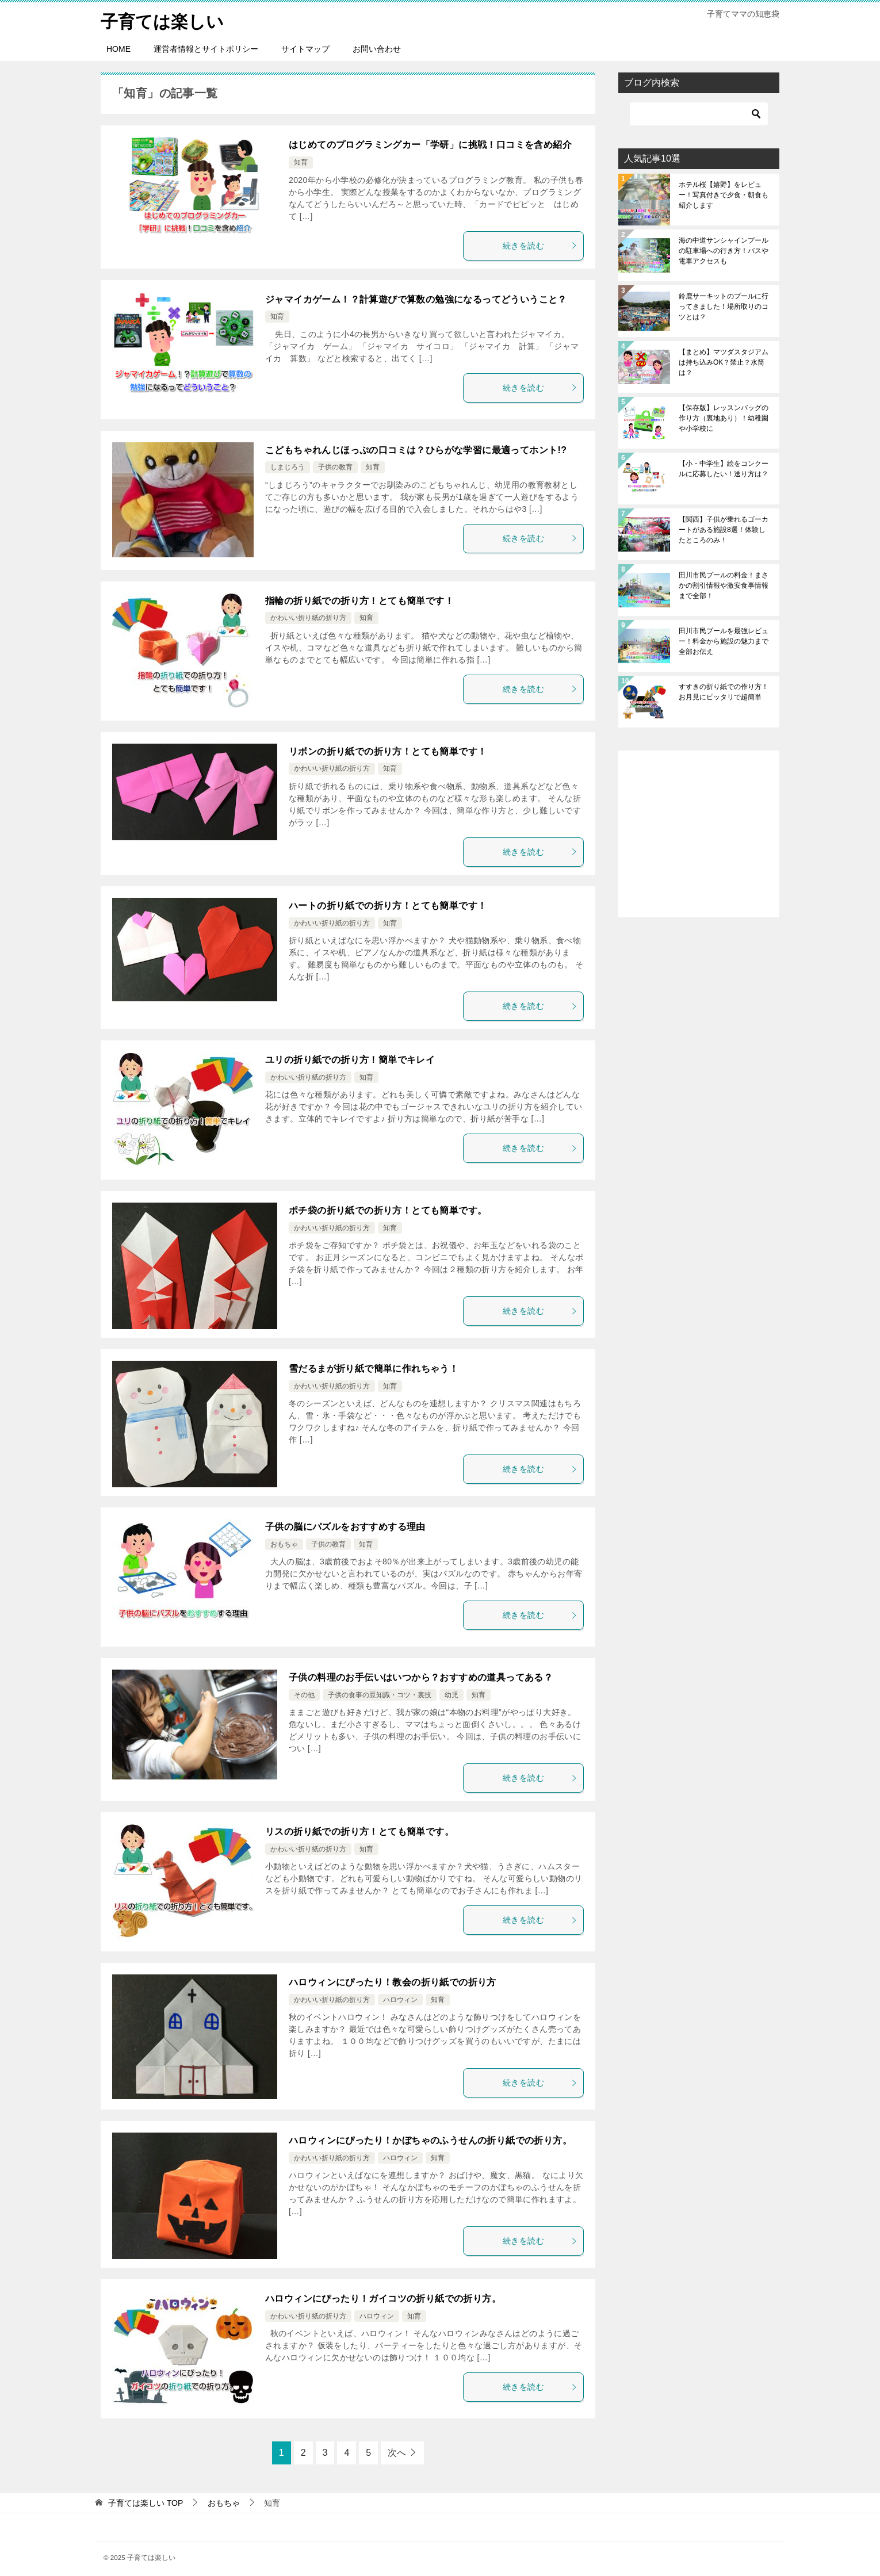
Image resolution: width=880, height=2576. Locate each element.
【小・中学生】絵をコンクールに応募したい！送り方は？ (723, 469)
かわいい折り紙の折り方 (308, 618)
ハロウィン (400, 2000)
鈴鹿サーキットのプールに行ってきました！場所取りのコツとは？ (723, 306)
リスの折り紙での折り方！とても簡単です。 (359, 1831)
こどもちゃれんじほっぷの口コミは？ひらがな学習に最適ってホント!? (416, 449)
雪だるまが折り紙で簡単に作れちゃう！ (373, 1368)
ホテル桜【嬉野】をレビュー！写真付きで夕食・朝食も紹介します (723, 195)
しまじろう (287, 467)
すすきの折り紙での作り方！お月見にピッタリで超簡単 (723, 692)
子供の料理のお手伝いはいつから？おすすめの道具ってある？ (421, 1677)
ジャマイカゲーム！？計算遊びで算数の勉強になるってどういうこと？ (416, 299)
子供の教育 (335, 467)
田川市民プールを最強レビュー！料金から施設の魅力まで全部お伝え (723, 641)
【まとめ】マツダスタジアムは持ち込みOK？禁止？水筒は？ (723, 362)
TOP (145, 2503)
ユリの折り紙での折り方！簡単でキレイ (350, 1060)
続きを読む (540, 245)
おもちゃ (284, 1544)
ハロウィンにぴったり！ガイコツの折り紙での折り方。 (383, 2298)
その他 (304, 1694)
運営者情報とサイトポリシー (206, 48)
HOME (118, 48)
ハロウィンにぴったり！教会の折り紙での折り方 (392, 1982)
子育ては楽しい (162, 20)
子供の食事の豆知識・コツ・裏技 (379, 1694)
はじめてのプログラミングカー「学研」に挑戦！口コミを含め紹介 (430, 145)
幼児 (451, 1694)
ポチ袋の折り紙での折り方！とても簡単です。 (388, 1210)
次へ (397, 2453)
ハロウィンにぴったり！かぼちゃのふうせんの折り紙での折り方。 (430, 2140)
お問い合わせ (377, 48)
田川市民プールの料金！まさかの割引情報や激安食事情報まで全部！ (723, 585)
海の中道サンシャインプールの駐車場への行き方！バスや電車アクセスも (723, 250)
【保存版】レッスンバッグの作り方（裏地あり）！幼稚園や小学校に (723, 418)
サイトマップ (305, 48)
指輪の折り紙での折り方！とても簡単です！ (359, 600)
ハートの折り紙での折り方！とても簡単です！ (388, 905)
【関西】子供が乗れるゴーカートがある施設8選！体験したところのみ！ (723, 529)
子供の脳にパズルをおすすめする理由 (345, 1527)
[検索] (699, 113)
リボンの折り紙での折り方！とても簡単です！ (388, 751)
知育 (301, 162)
